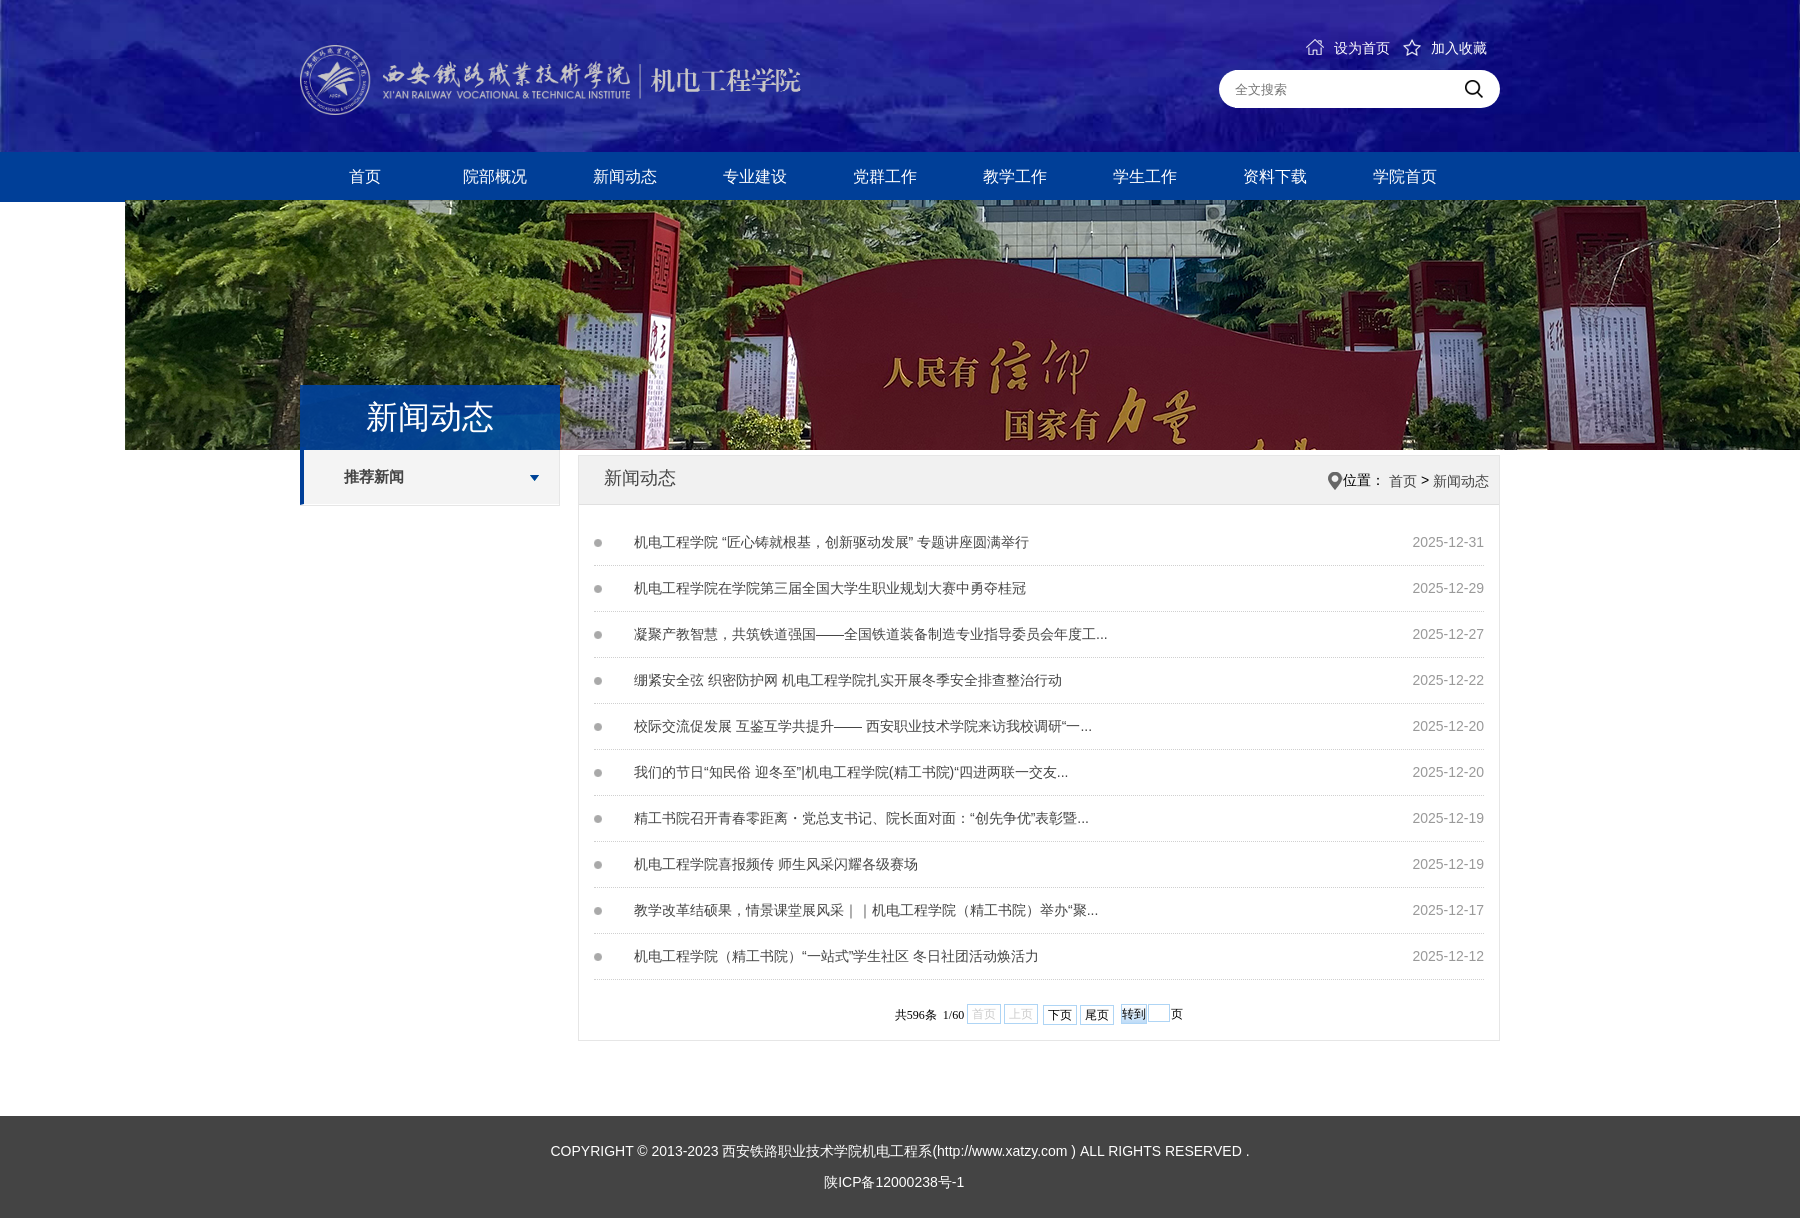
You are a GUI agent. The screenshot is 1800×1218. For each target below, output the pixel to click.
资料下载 (1275, 176)
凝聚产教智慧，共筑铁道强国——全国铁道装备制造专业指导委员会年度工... (871, 634)
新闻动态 (625, 176)
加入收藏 (1445, 48)
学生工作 (1145, 176)
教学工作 (1015, 176)
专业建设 (755, 176)
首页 (365, 176)
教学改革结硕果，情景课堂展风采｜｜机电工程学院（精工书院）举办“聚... (866, 910)
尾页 (1097, 1015)
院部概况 (495, 176)
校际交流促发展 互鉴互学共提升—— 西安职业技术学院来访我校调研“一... (863, 726)
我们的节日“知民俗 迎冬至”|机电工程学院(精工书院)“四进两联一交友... (851, 772)
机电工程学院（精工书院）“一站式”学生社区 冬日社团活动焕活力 (836, 956)
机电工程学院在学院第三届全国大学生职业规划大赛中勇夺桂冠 (830, 588)
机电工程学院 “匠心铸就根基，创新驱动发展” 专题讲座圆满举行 (831, 542)
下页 (1060, 1015)
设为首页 (1348, 48)
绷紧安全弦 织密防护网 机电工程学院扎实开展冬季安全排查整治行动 (848, 680)
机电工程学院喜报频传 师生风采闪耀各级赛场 (776, 864)
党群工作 (885, 176)
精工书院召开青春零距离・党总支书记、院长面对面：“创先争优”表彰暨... (861, 818)
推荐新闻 (374, 476)
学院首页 (1405, 176)
